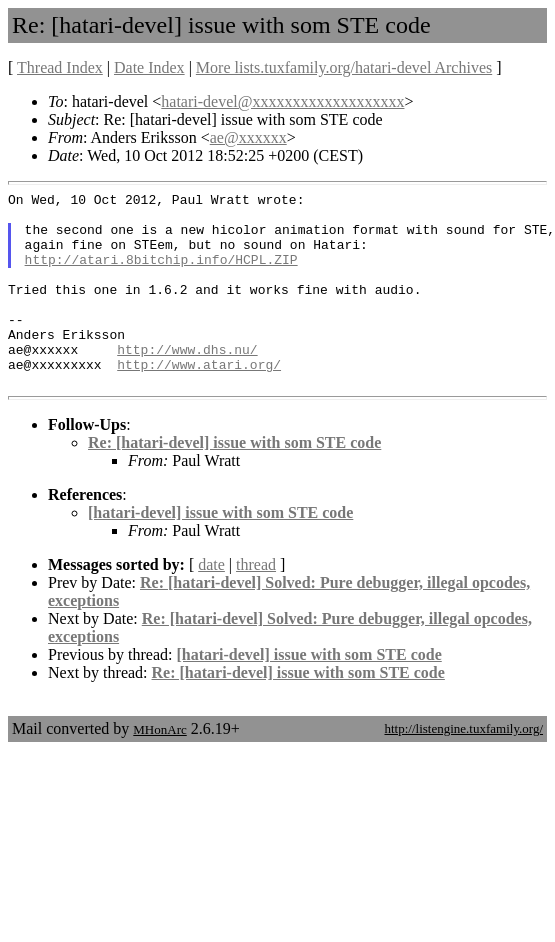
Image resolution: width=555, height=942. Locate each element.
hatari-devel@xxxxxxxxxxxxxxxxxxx (282, 101)
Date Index (149, 67)
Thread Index (60, 67)
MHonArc (159, 768)
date (211, 603)
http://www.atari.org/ (199, 400)
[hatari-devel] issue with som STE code (220, 551)
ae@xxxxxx (248, 137)
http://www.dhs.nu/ (187, 382)
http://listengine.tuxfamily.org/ (463, 767)
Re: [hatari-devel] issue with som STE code (234, 481)
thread (256, 603)
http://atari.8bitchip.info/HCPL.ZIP (161, 274)
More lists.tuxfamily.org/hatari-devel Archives (344, 67)
